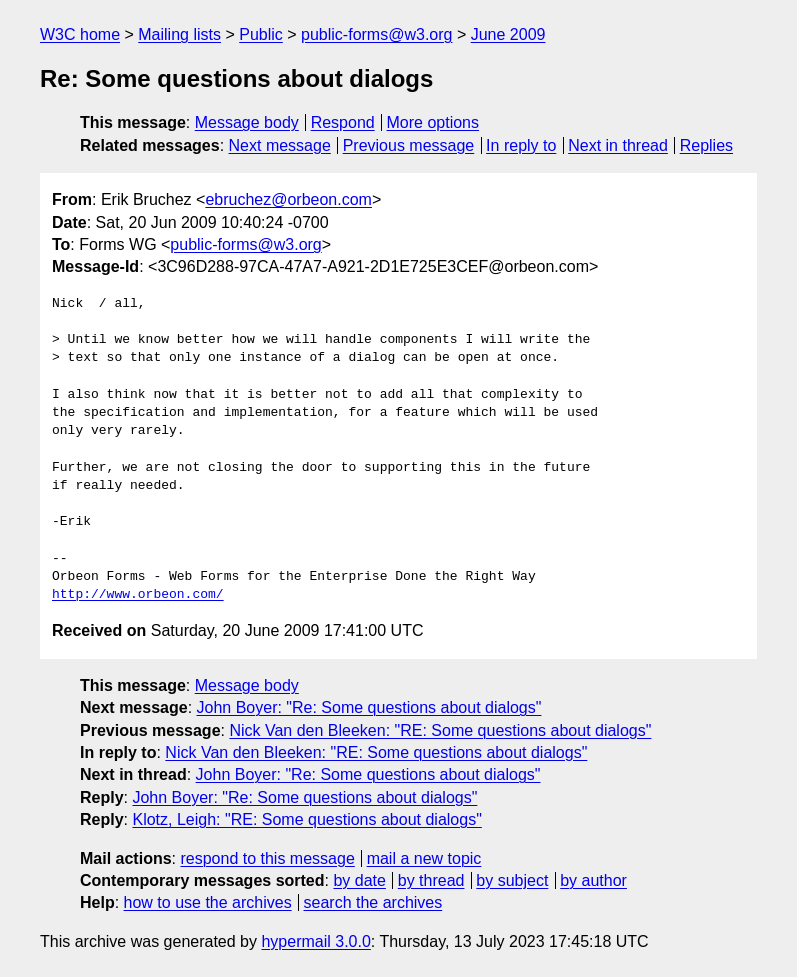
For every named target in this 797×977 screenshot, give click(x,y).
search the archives (373, 902)
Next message (280, 145)
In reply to (521, 145)
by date (359, 880)
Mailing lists (179, 34)
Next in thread (618, 145)
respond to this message (267, 858)
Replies (706, 145)
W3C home (80, 34)
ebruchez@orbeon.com (288, 199)
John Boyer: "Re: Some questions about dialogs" (369, 707)
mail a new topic (424, 858)
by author (593, 880)
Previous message (409, 145)
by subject (512, 880)
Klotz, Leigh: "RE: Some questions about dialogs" (306, 819)
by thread (431, 880)
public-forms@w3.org (376, 34)
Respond (343, 122)
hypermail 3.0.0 (315, 941)
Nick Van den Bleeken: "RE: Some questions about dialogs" (440, 730)
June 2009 (508, 34)
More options (433, 122)
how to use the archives (208, 902)
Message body (247, 122)
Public (261, 34)
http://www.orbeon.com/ (138, 595)
